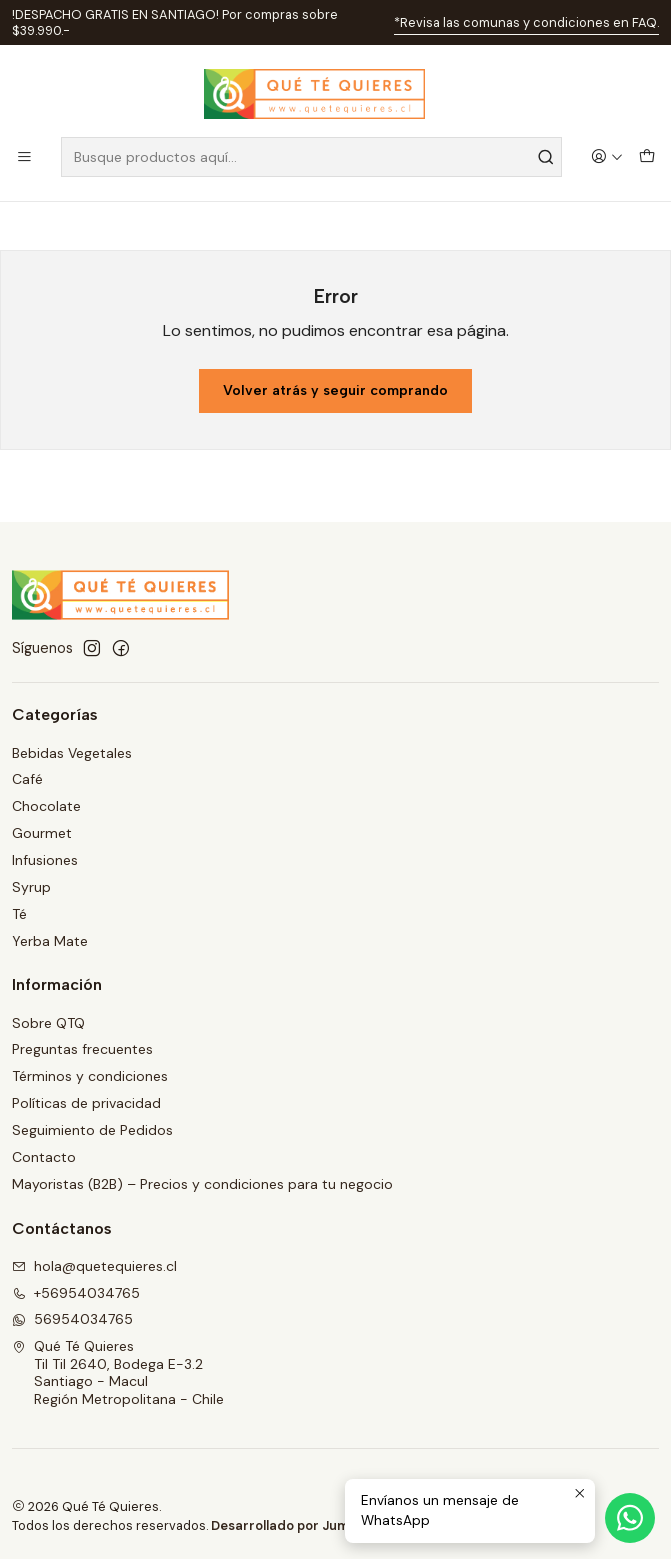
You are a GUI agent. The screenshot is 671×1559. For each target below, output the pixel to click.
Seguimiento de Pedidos (92, 1130)
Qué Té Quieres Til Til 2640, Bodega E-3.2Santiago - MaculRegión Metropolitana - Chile (118, 1372)
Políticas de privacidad (86, 1103)
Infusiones (45, 860)
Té (19, 914)
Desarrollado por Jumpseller (301, 1525)
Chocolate (46, 806)
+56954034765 (76, 1293)
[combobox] (311, 157)
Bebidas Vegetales (72, 753)
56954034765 (72, 1319)
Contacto (44, 1157)
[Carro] (647, 157)
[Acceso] (607, 157)
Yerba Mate (50, 941)
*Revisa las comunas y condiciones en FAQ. (526, 22)
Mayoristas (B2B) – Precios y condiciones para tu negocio (202, 1184)
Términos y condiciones (90, 1076)
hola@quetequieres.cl (94, 1266)
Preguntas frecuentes (82, 1049)
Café (27, 779)
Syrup (31, 887)
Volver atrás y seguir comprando (335, 390)
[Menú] (24, 157)
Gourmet (42, 833)
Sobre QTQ (48, 1023)
